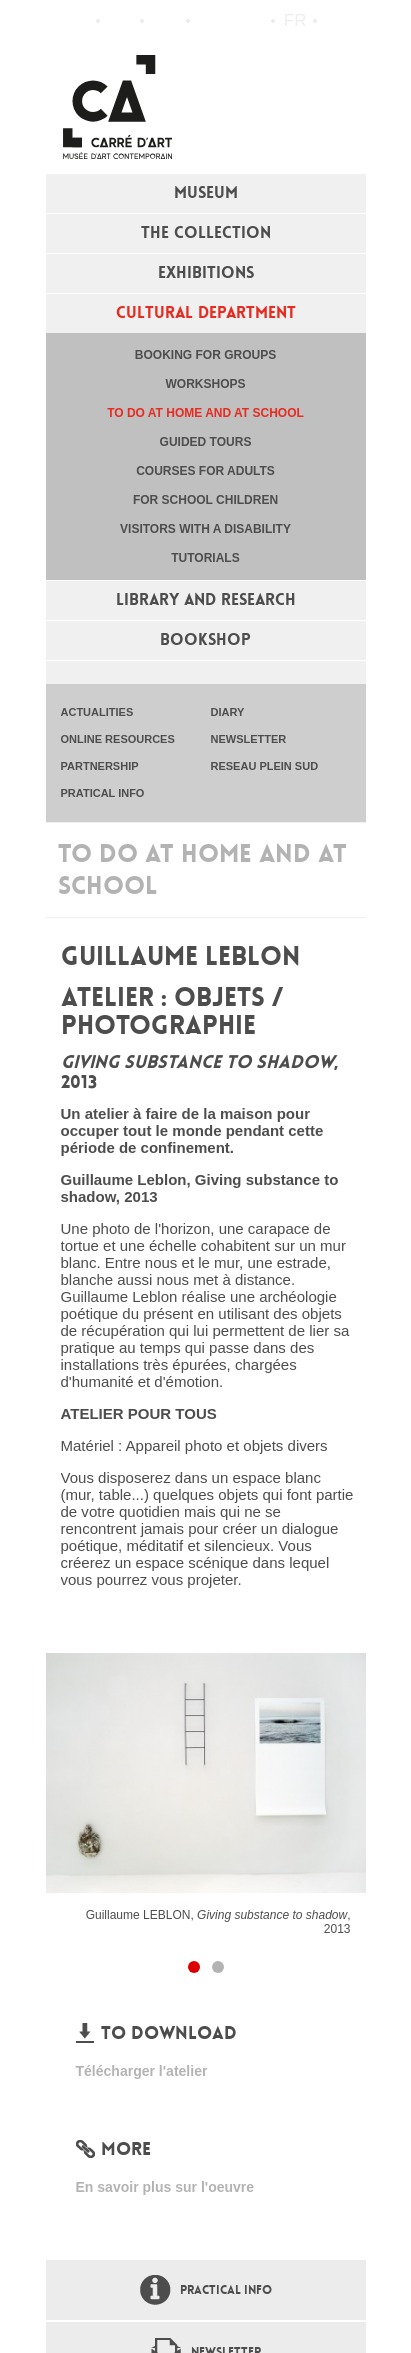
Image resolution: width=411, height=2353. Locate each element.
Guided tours (206, 442)
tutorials (205, 558)
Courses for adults (205, 471)
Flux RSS (210, 21)
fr (295, 20)
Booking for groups (205, 355)
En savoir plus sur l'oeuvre (165, 2187)
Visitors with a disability (205, 529)
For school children (205, 500)
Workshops (205, 384)
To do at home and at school (205, 413)
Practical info (165, 21)
